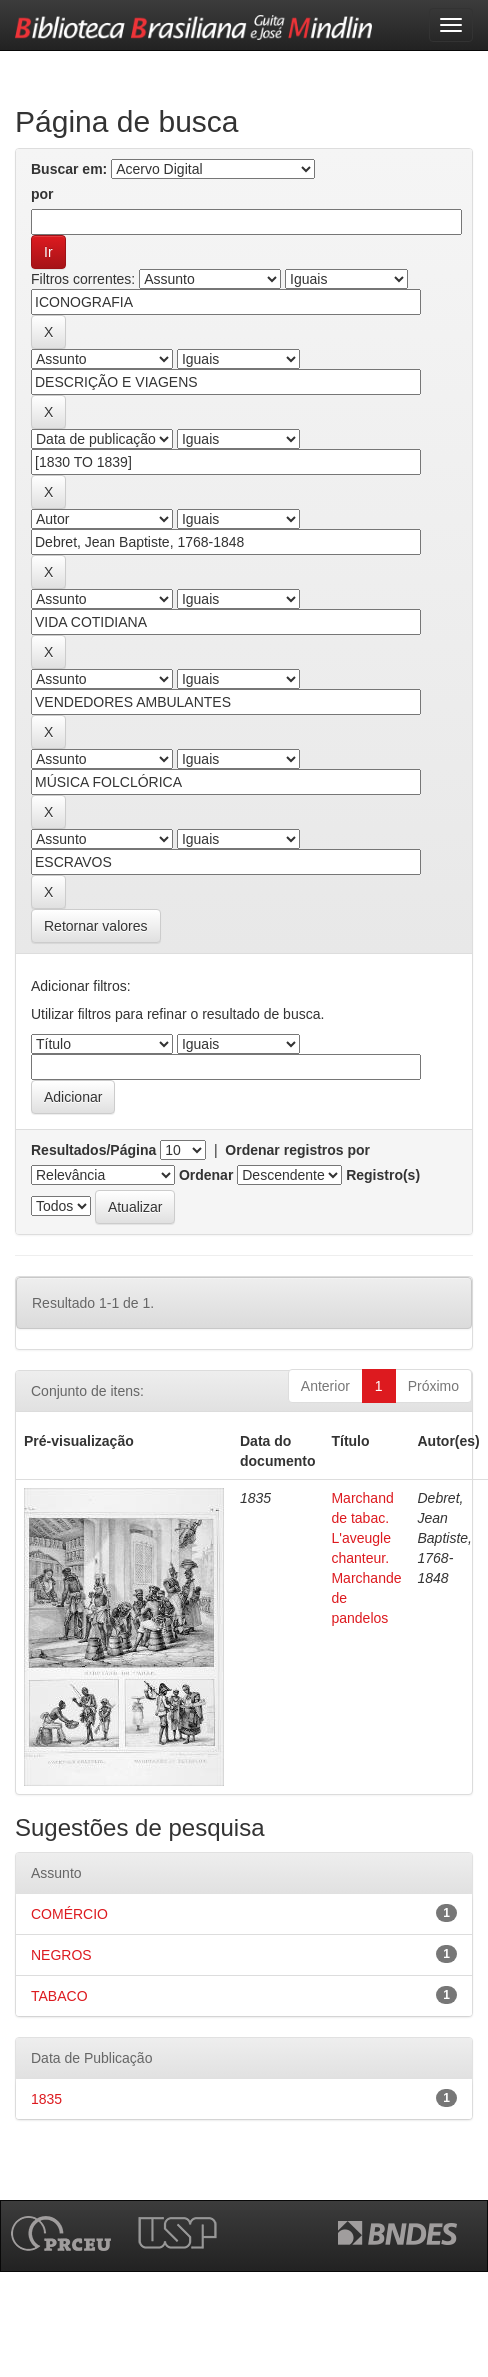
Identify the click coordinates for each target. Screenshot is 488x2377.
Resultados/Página (93, 1150)
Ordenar (206, 1175)
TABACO (59, 1996)
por (42, 194)
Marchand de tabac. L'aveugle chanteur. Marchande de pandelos (366, 1558)
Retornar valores (96, 926)
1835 (46, 2099)
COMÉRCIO (69, 1914)
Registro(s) (383, 1175)
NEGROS (61, 1955)
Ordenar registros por (297, 1150)
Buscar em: (69, 169)
